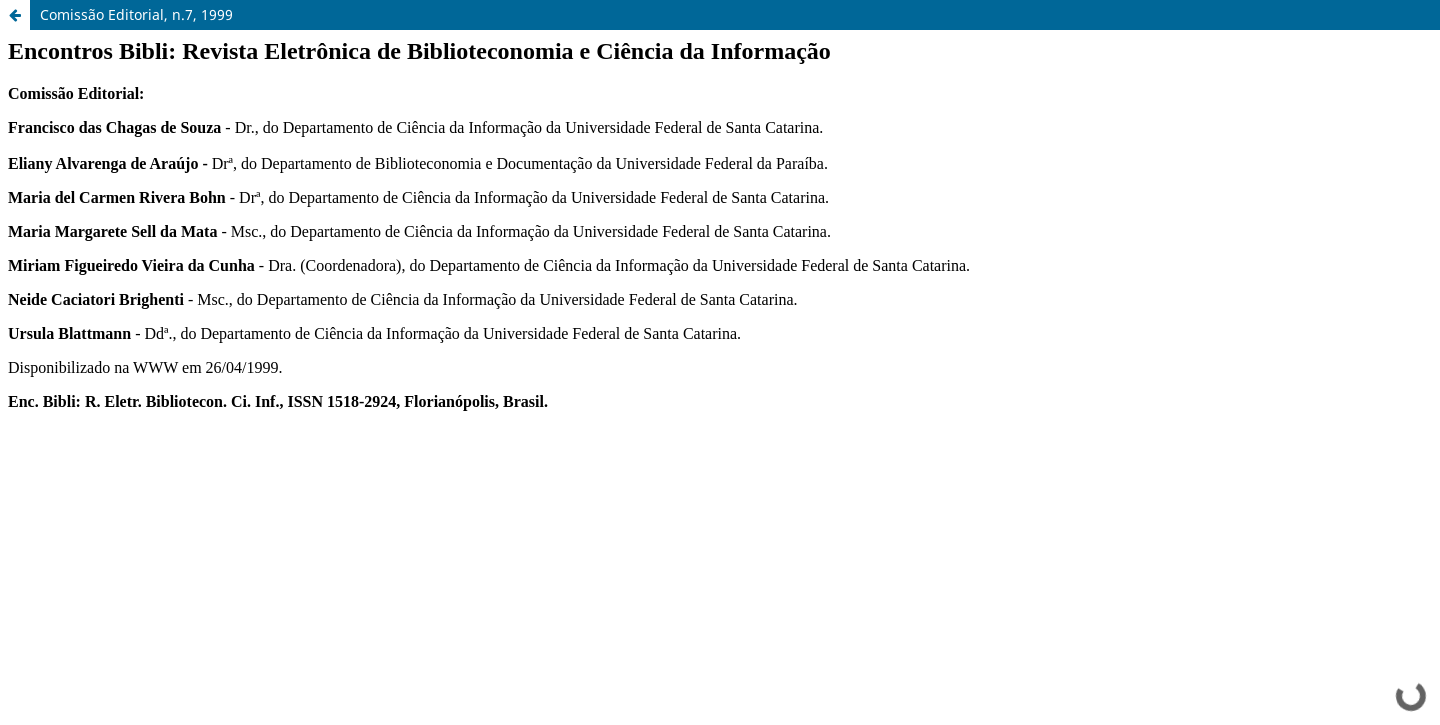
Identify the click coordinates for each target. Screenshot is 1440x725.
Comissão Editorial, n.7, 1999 (136, 14)
